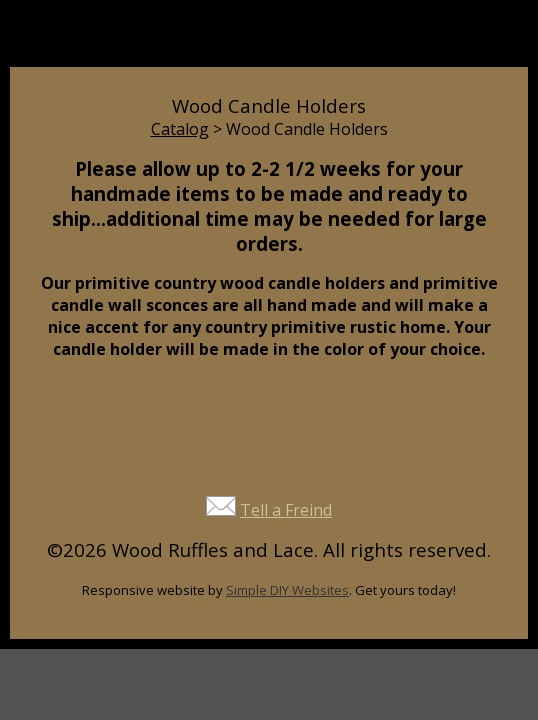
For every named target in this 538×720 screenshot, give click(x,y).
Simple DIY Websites (287, 590)
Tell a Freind (286, 510)
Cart (397, 42)
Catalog (180, 129)
